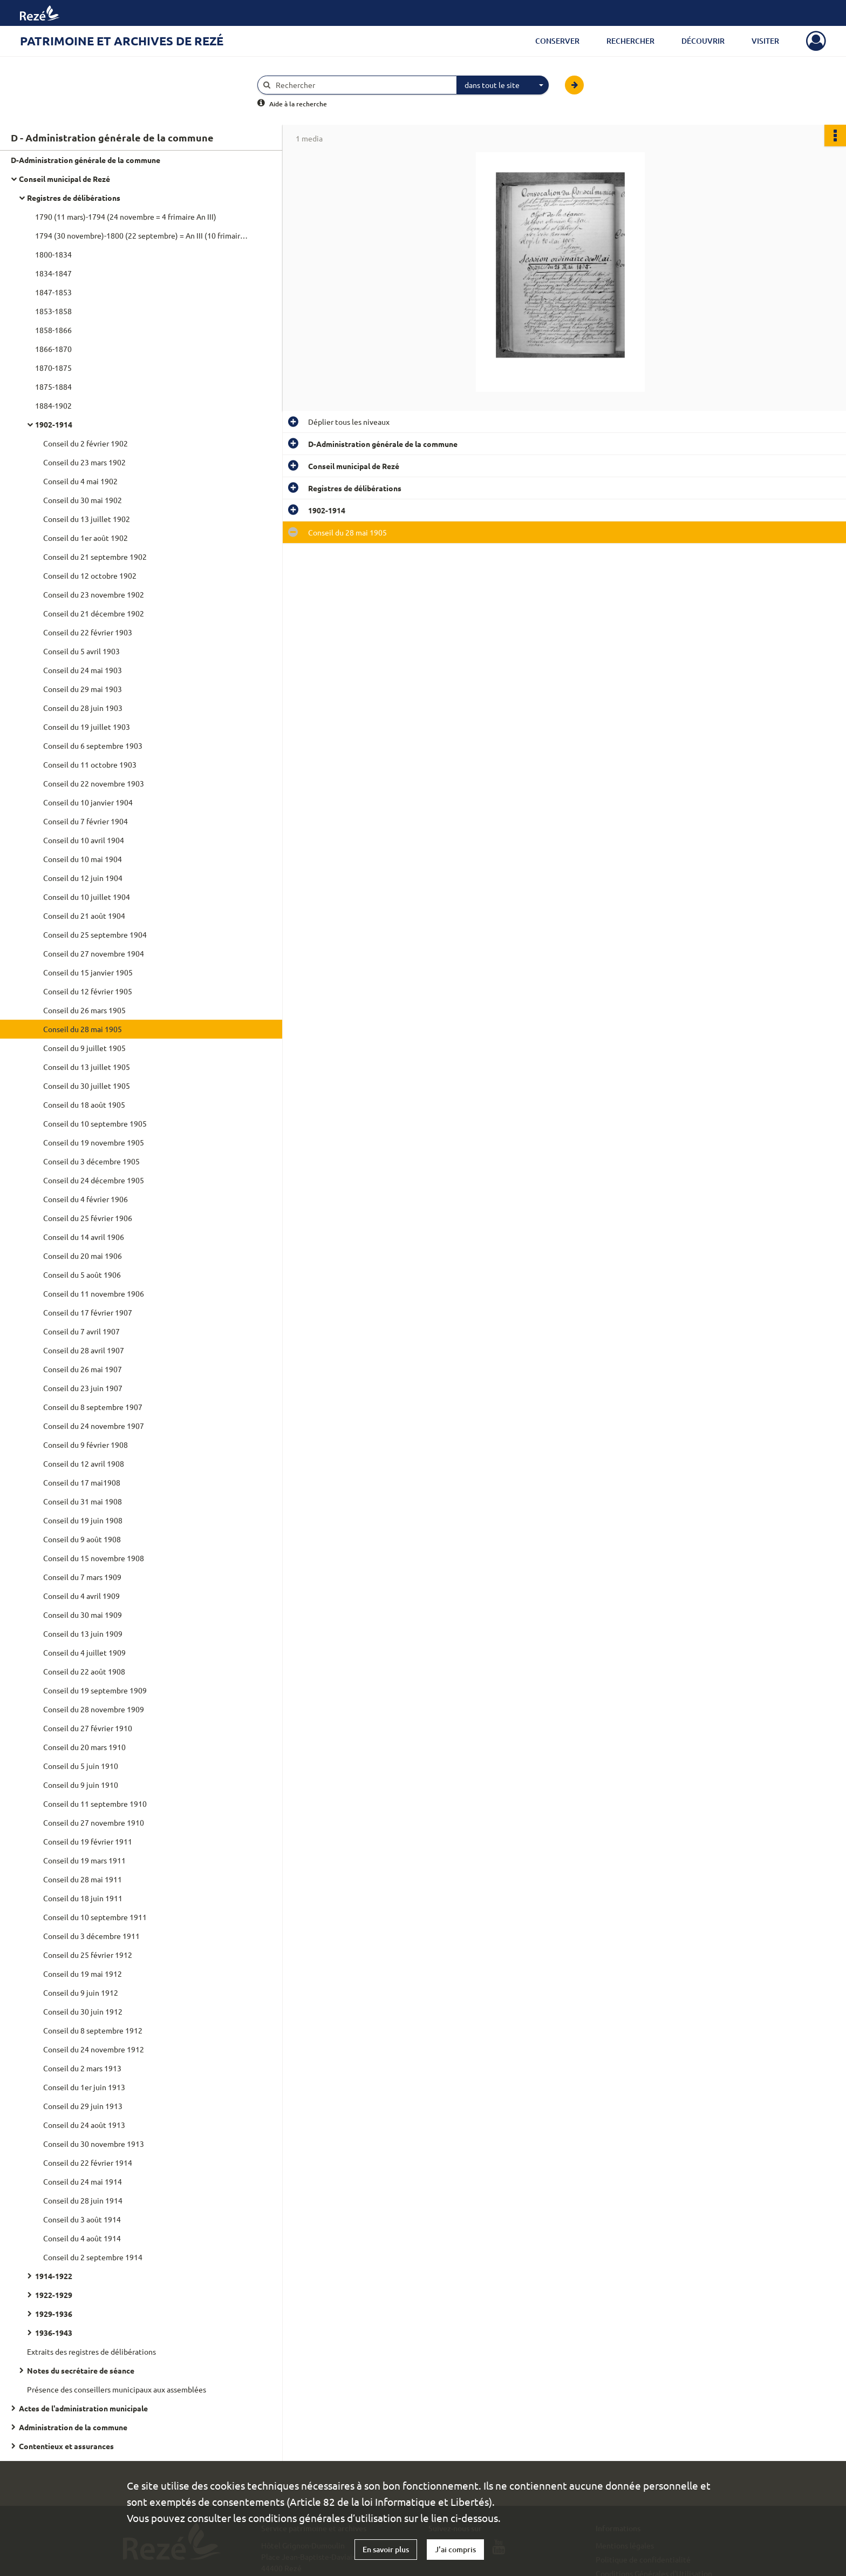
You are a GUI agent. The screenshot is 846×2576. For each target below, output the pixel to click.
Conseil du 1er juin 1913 (84, 2087)
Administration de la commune (73, 2427)
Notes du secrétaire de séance (80, 2370)
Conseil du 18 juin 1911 (82, 1898)
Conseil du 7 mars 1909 (82, 1577)
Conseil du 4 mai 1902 (80, 481)
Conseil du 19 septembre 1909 (95, 1690)
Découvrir (703, 41)
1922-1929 (53, 2295)
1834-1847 (53, 273)
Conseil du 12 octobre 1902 (90, 575)
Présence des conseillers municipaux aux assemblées (116, 2389)
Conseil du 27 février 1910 (87, 1728)
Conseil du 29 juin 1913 (82, 2106)
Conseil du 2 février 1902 (85, 443)
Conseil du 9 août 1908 (82, 1539)
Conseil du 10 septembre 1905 (95, 1123)
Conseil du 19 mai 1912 (82, 1973)
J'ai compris (455, 2549)
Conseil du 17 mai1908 (81, 1482)
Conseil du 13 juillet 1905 (86, 1067)
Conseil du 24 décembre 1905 (93, 1180)
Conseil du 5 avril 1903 (81, 651)
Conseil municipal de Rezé (64, 179)
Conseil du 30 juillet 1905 (86, 1085)
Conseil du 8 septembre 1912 (92, 2030)
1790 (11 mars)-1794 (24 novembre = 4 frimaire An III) (125, 216)
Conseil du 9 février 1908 (85, 1444)
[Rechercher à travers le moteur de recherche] (362, 85)
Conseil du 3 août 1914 (82, 2219)
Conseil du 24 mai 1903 (82, 670)
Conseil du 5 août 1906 (82, 1274)
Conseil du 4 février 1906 (85, 1199)
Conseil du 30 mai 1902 (82, 500)
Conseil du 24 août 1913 (84, 2125)
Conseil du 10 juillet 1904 (86, 896)
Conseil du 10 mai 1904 (82, 859)
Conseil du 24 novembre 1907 (93, 1426)
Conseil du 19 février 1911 (87, 1841)
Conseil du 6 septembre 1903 (92, 745)
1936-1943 (53, 2332)
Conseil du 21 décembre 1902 (93, 613)
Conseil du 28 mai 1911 (82, 1879)
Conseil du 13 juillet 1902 (86, 519)
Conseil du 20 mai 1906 (82, 1255)
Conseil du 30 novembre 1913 (93, 2143)
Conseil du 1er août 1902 (85, 538)
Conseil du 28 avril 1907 (83, 1350)
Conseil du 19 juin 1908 (82, 1520)
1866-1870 (53, 349)
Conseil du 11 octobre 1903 (90, 764)
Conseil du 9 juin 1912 (80, 1992)
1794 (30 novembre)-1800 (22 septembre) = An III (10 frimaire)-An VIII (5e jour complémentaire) (143, 235)
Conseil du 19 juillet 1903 (86, 726)
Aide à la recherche (298, 104)
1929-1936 (53, 2314)
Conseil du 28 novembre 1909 (93, 1709)
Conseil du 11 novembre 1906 (93, 1293)
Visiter (765, 41)
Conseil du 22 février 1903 (87, 632)
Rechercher (630, 41)
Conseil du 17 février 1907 (87, 1312)
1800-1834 (53, 254)
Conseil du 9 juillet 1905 (84, 1048)
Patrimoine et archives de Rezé (121, 40)
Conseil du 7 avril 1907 (81, 1331)
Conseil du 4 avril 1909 (81, 1596)
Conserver (557, 41)
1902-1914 (53, 424)
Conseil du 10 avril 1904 (83, 840)
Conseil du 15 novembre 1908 (93, 1558)
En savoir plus (386, 2549)
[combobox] (503, 85)
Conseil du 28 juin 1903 (82, 708)
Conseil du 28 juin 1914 (82, 2200)
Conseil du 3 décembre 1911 (91, 1936)
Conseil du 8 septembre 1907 (92, 1407)
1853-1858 (53, 311)
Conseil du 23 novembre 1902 (93, 594)
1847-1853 (53, 292)
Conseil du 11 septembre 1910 (95, 1803)
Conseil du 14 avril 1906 (83, 1237)
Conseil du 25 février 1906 (87, 1218)
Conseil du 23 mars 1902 (84, 462)
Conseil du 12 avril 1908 (83, 1463)
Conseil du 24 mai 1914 (82, 2181)
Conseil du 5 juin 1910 (80, 1766)
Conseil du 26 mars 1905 (84, 1010)
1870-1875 (53, 367)
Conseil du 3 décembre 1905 (91, 1161)
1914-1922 (53, 2276)
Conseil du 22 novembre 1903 (93, 783)
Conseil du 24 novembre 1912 (93, 2049)
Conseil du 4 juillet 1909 (84, 1652)
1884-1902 (53, 405)
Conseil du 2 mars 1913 (82, 2068)
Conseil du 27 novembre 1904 (93, 953)
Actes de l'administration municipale (83, 2408)
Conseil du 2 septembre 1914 (92, 2257)
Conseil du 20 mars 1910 (84, 1747)
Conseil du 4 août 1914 (82, 2238)
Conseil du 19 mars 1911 (84, 1860)
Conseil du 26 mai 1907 (82, 1369)
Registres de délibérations (73, 197)
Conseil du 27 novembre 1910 (93, 1822)
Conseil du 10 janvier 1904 (88, 802)
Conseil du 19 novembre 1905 (93, 1142)
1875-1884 (53, 386)
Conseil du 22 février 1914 (87, 2162)
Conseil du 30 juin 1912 (82, 2011)
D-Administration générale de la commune (85, 160)
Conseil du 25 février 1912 (87, 1955)
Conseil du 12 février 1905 (87, 991)
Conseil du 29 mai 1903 (82, 689)
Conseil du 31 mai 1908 (82, 1501)
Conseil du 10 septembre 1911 (95, 1917)
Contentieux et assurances (66, 2446)
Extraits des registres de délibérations (91, 2351)
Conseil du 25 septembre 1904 (95, 934)
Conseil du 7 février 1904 (85, 821)
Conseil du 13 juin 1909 (82, 1633)
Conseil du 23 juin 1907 (82, 1388)
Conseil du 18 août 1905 (84, 1104)
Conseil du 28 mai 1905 (82, 1029)
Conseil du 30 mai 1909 (82, 1614)
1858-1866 (53, 330)
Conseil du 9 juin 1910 (80, 1784)
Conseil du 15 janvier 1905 (88, 972)
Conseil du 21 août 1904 (84, 915)
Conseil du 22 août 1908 (84, 1671)
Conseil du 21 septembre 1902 (95, 556)
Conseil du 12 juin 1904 (82, 878)
